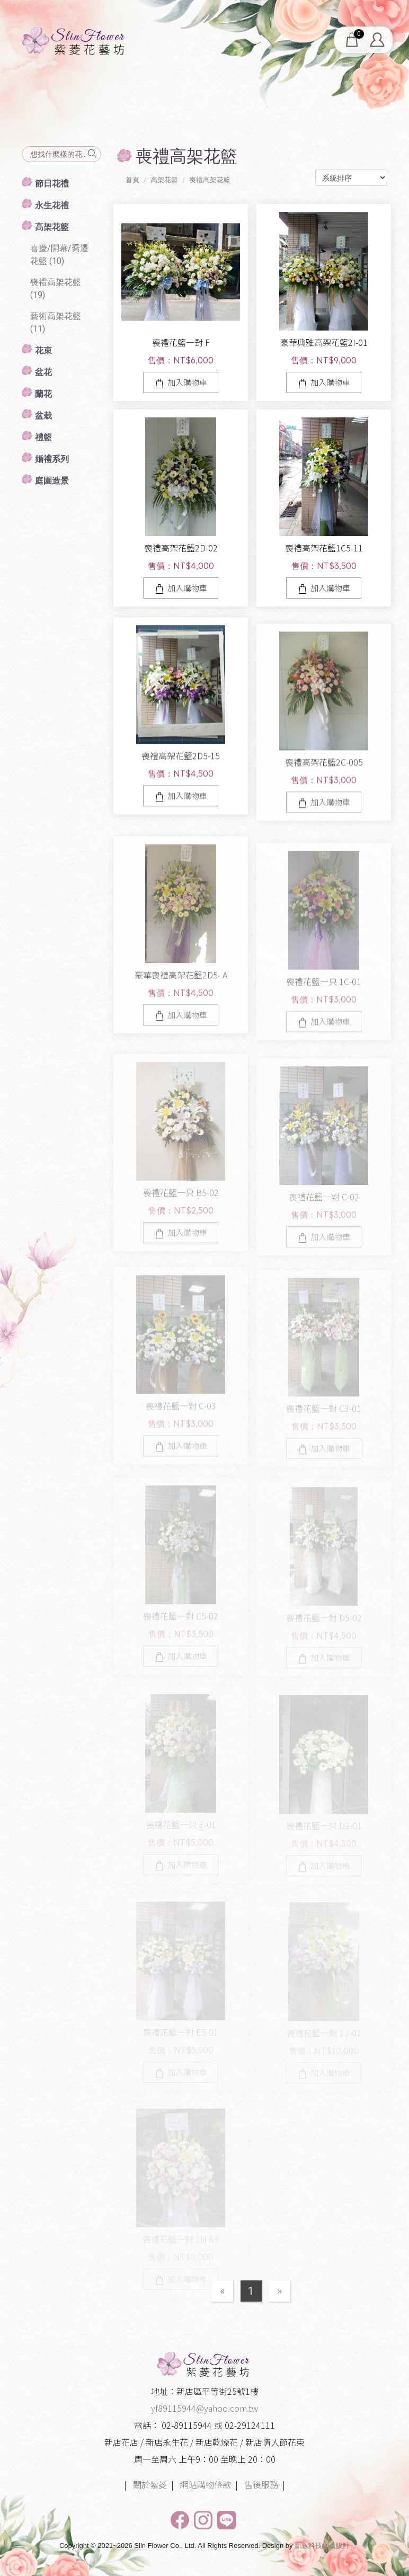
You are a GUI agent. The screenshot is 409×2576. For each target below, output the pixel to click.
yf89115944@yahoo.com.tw (204, 2408)
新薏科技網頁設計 (322, 2546)
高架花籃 (164, 180)
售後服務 (261, 2484)
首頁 (132, 180)
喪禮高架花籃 (209, 180)
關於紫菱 (150, 2484)
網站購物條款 (205, 2484)
